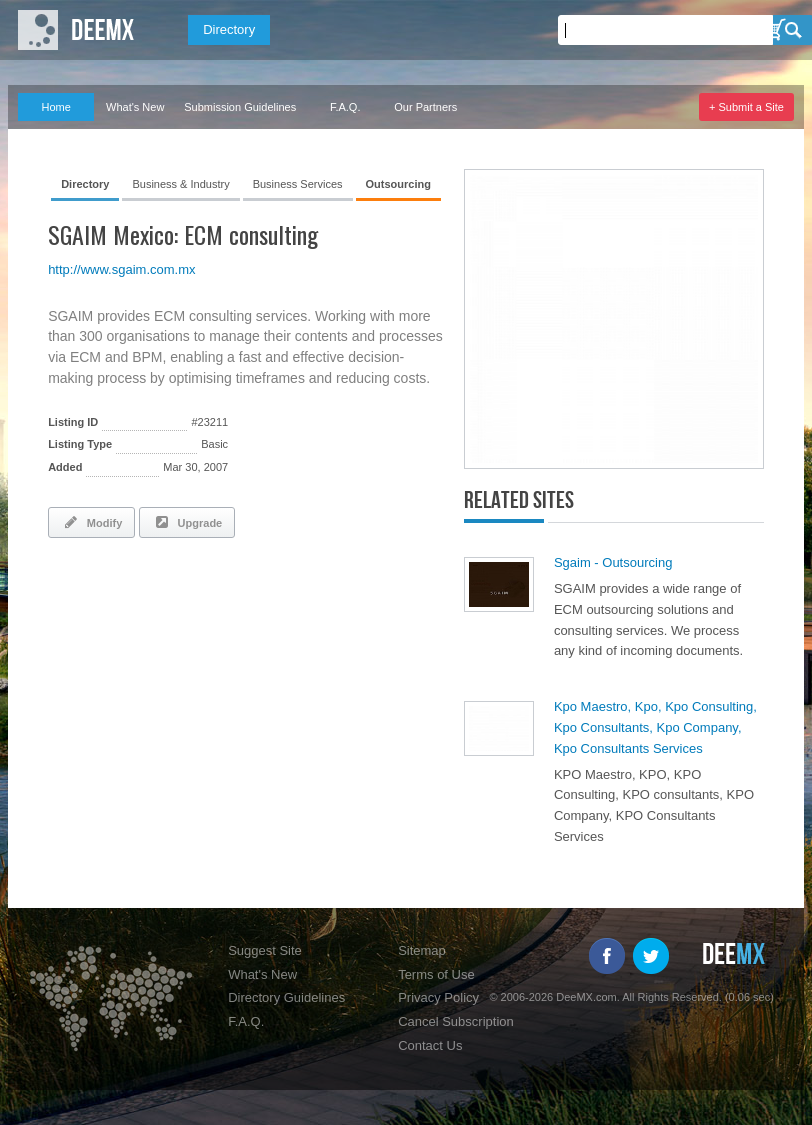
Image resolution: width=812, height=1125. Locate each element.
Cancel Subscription (456, 1021)
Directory (229, 29)
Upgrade (187, 522)
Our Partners (425, 107)
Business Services (298, 184)
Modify (91, 522)
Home (55, 107)
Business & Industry (180, 184)
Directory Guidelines (286, 997)
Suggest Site (265, 950)
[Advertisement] (282, 608)
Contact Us (430, 1045)
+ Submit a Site (746, 107)
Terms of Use (436, 974)
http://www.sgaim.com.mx (121, 269)
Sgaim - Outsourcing (613, 562)
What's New (135, 107)
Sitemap (422, 950)
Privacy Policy (438, 997)
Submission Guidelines (240, 107)
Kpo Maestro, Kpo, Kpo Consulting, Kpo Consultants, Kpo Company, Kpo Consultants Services (655, 727)
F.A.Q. (345, 107)
